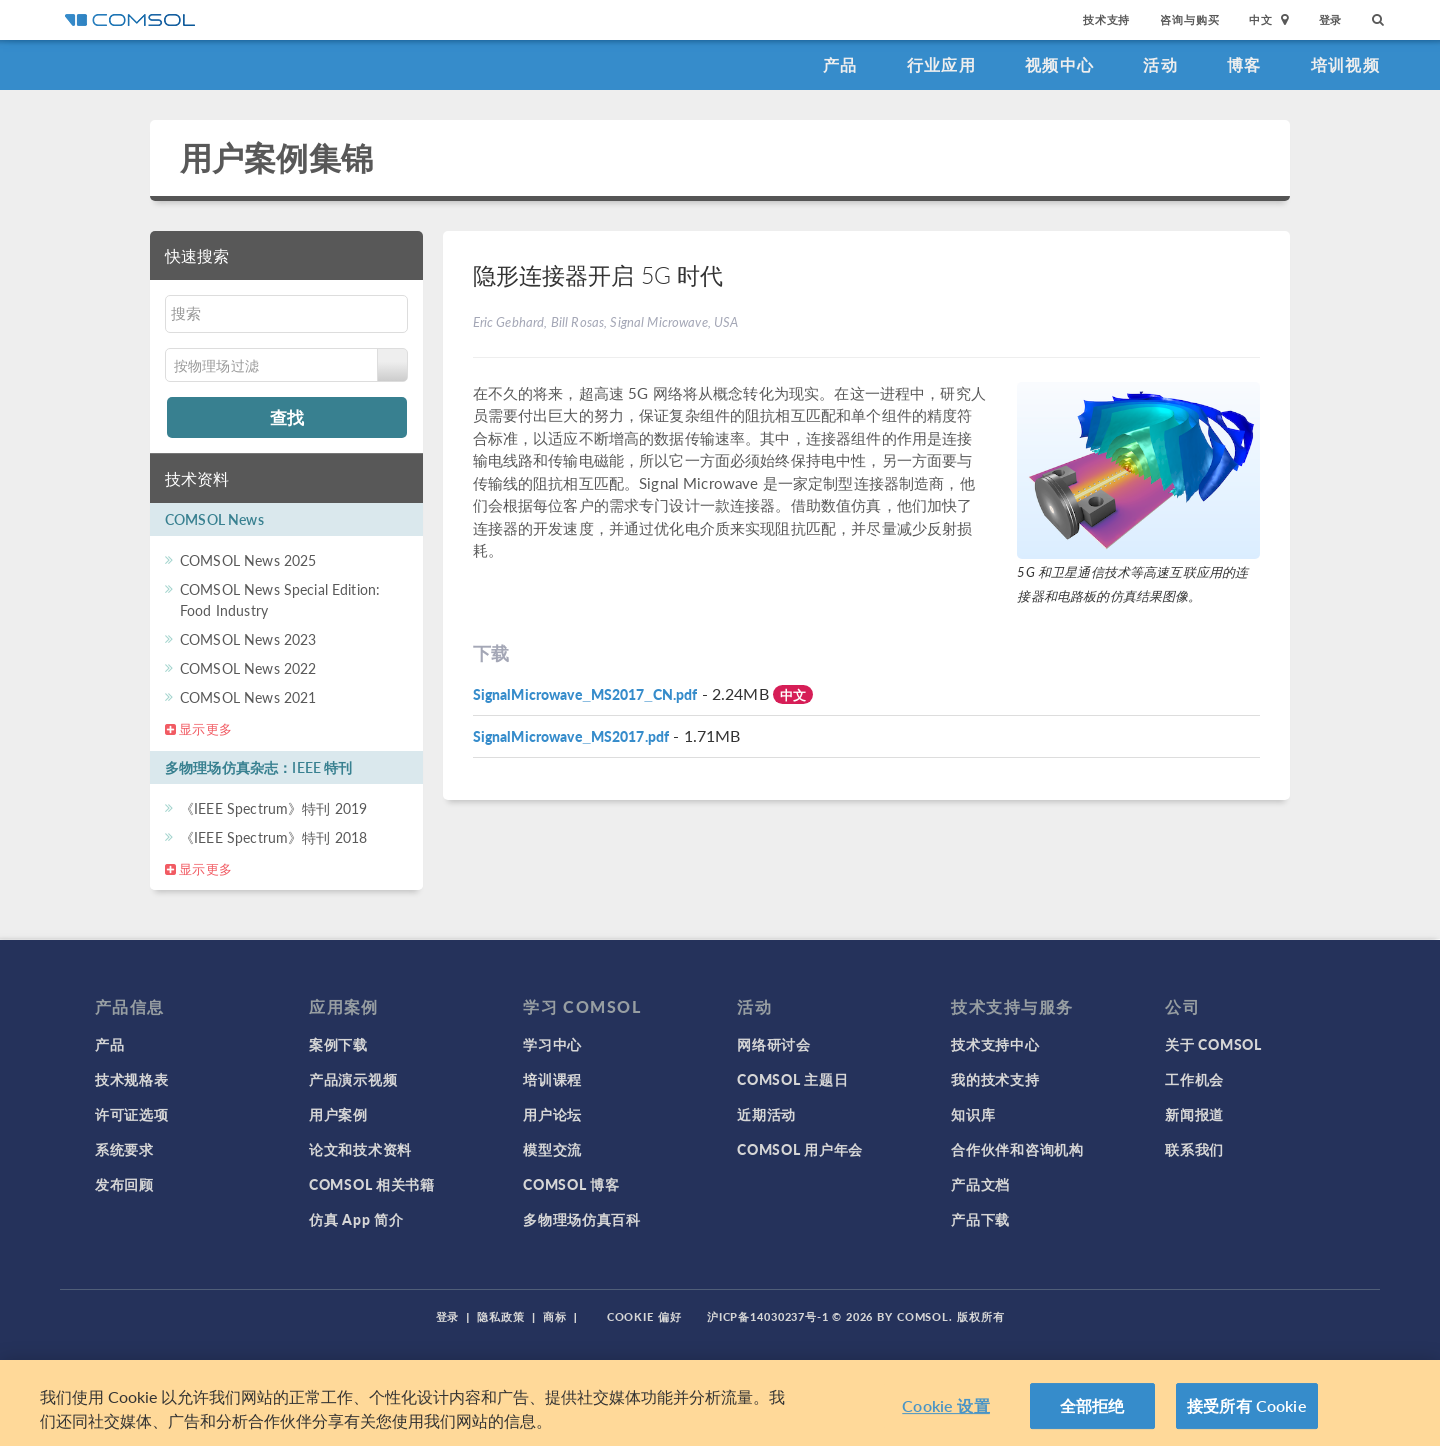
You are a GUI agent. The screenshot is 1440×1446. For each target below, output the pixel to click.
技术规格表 (132, 1079)
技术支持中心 (995, 1044)
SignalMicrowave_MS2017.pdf (571, 736)
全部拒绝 (1092, 1405)
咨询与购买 (1189, 19)
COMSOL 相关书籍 (372, 1184)
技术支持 (1106, 19)
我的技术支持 (995, 1079)
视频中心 (1059, 64)
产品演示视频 (353, 1079)
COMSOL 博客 (571, 1184)
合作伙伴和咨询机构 (1017, 1149)
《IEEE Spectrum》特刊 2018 (273, 837)
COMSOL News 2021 (248, 697)
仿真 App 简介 (356, 1219)
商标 (555, 1316)
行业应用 (941, 64)
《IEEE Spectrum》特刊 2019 (273, 808)
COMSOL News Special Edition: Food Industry (280, 599)
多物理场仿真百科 (582, 1219)
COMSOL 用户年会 (800, 1149)
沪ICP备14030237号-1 (768, 1316)
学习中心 (552, 1044)
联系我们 (1194, 1149)
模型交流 (552, 1149)
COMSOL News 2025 (248, 560)
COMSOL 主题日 (792, 1079)
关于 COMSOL (1213, 1044)
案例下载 (338, 1044)
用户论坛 (552, 1114)
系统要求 (124, 1149)
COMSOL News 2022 (248, 668)
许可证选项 (132, 1114)
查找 (287, 417)
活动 (1160, 64)
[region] (720, 1403)
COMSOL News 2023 (248, 639)
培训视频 (1345, 64)
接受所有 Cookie (1247, 1405)
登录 (1331, 19)
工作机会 (1194, 1079)
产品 (840, 64)
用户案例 (338, 1114)
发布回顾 (124, 1184)
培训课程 (552, 1079)
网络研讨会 (774, 1044)
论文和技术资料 (360, 1149)
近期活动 (766, 1114)
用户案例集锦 (276, 157)
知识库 (973, 1114)
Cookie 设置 (945, 1405)
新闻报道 (1194, 1114)
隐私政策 (501, 1316)
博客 (1244, 64)
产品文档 (980, 1184)
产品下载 (980, 1219)
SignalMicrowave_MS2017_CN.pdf (585, 694)
